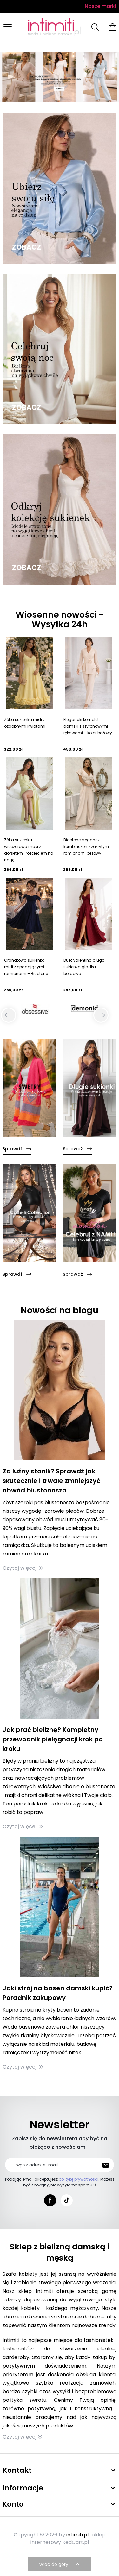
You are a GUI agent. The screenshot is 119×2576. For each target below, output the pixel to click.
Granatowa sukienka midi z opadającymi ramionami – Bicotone (26, 966)
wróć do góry (60, 2564)
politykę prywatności (78, 2179)
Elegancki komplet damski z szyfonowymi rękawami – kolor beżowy (87, 726)
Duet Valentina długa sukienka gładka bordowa (84, 966)
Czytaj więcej (23, 1568)
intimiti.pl (77, 2534)
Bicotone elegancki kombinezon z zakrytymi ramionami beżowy (86, 846)
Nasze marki (100, 6)
